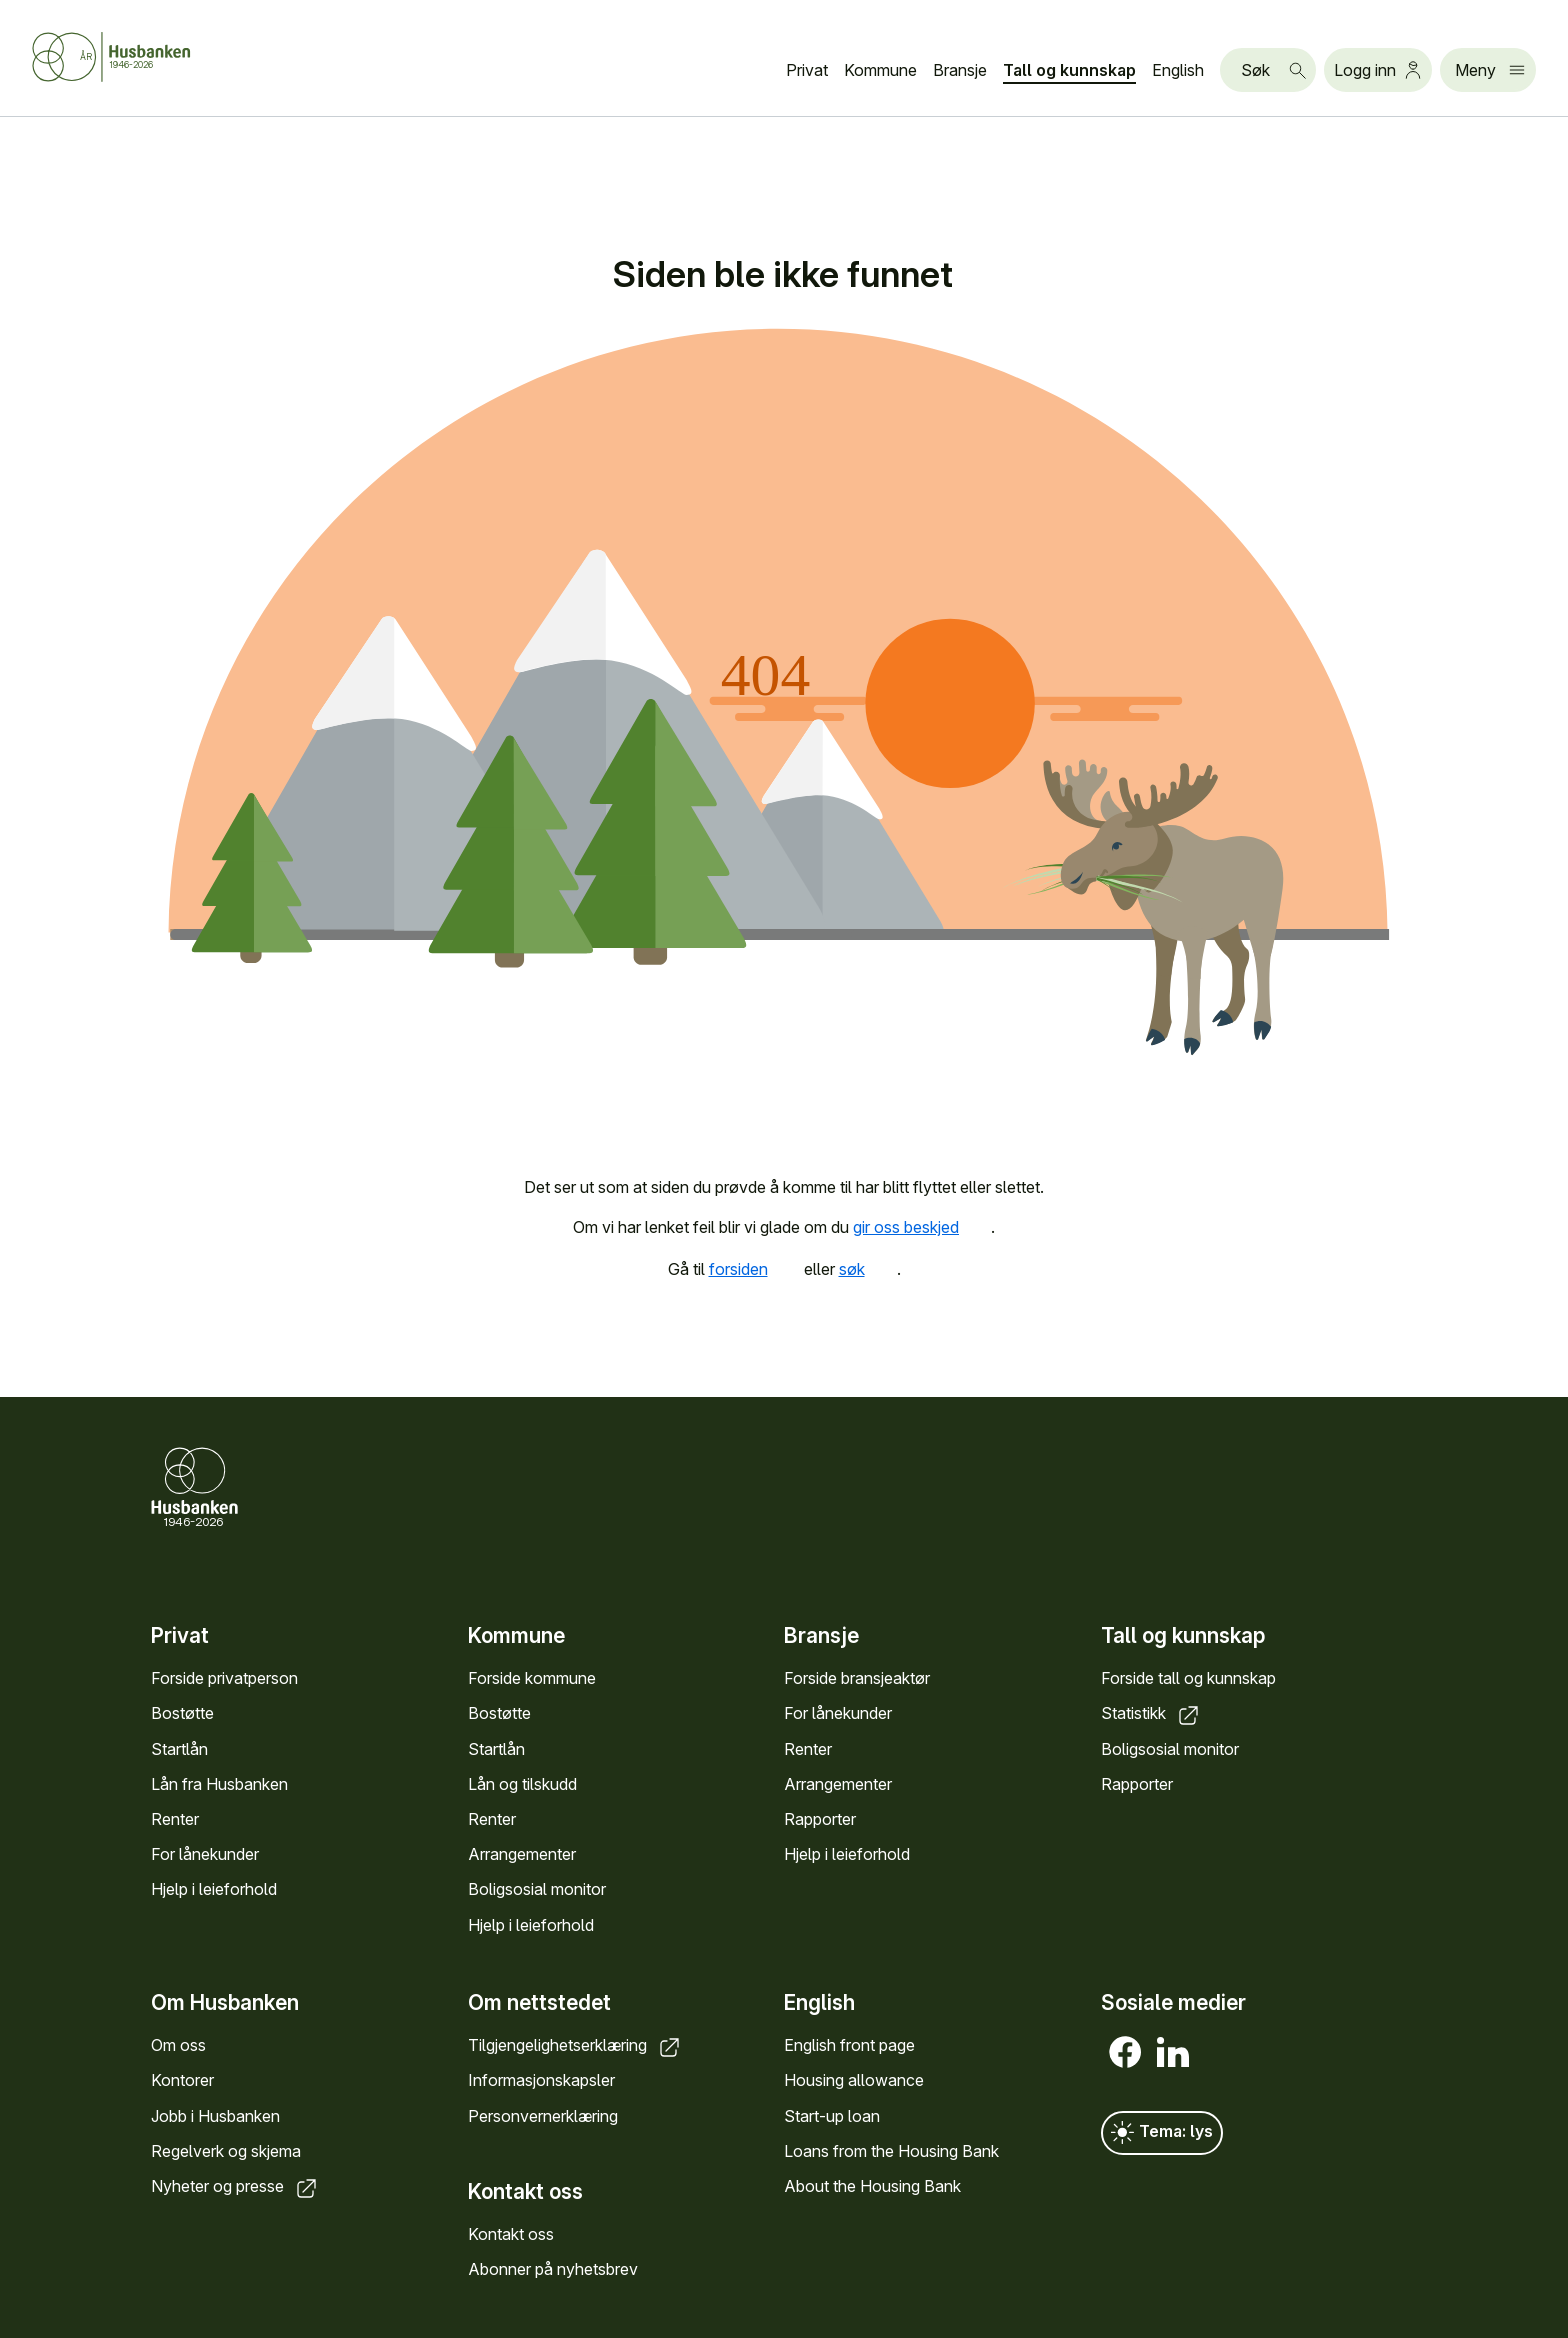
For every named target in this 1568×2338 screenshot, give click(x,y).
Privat (807, 70)
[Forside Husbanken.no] (136, 57)
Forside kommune (532, 1678)
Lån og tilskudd (522, 1784)
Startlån (179, 1748)
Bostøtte (182, 1713)
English (1178, 70)
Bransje (960, 70)
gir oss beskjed (922, 1227)
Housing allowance (854, 2081)
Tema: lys (1162, 2134)
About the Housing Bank (872, 2186)
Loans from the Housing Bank (891, 2151)
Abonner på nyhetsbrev (553, 2270)
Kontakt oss (511, 2234)
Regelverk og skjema (226, 2151)
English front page (849, 2046)
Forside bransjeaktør (857, 1678)
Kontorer (182, 2081)
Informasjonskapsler (541, 2081)
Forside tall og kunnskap (1188, 1678)
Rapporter (820, 1819)
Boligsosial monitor (537, 1889)
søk (868, 1269)
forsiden (754, 1269)
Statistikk (1151, 1713)
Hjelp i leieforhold (214, 1889)
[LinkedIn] (1173, 2053)
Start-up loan (832, 2116)
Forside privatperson (224, 1678)
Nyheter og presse (235, 2186)
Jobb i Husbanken (215, 2116)
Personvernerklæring (543, 2116)
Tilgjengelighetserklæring (575, 2046)
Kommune (880, 70)
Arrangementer (522, 1854)
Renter (175, 1819)
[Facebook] (1125, 2053)
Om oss (178, 2046)
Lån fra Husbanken (219, 1784)
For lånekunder (205, 1854)
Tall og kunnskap (1069, 70)
